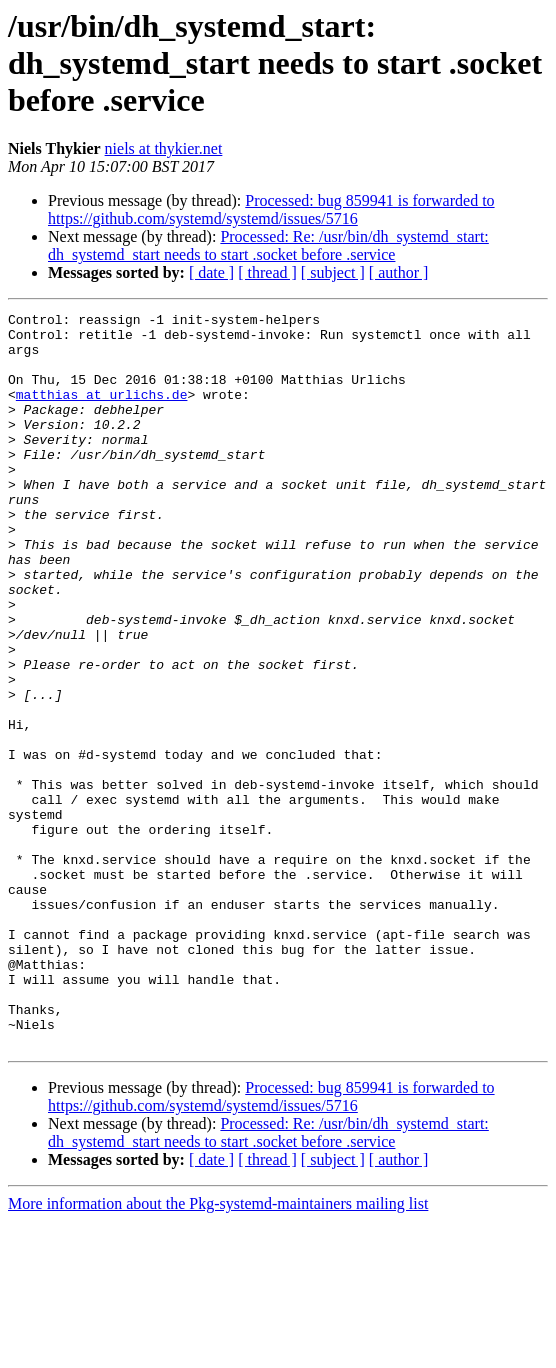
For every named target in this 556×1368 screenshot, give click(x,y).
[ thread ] (267, 272)
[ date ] (211, 272)
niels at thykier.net (164, 148)
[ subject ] (333, 272)
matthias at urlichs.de (102, 412)
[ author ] (399, 272)
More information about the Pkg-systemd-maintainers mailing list (218, 1350)
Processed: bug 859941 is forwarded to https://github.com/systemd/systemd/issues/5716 (271, 209)
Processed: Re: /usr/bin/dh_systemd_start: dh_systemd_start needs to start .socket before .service (268, 245)
